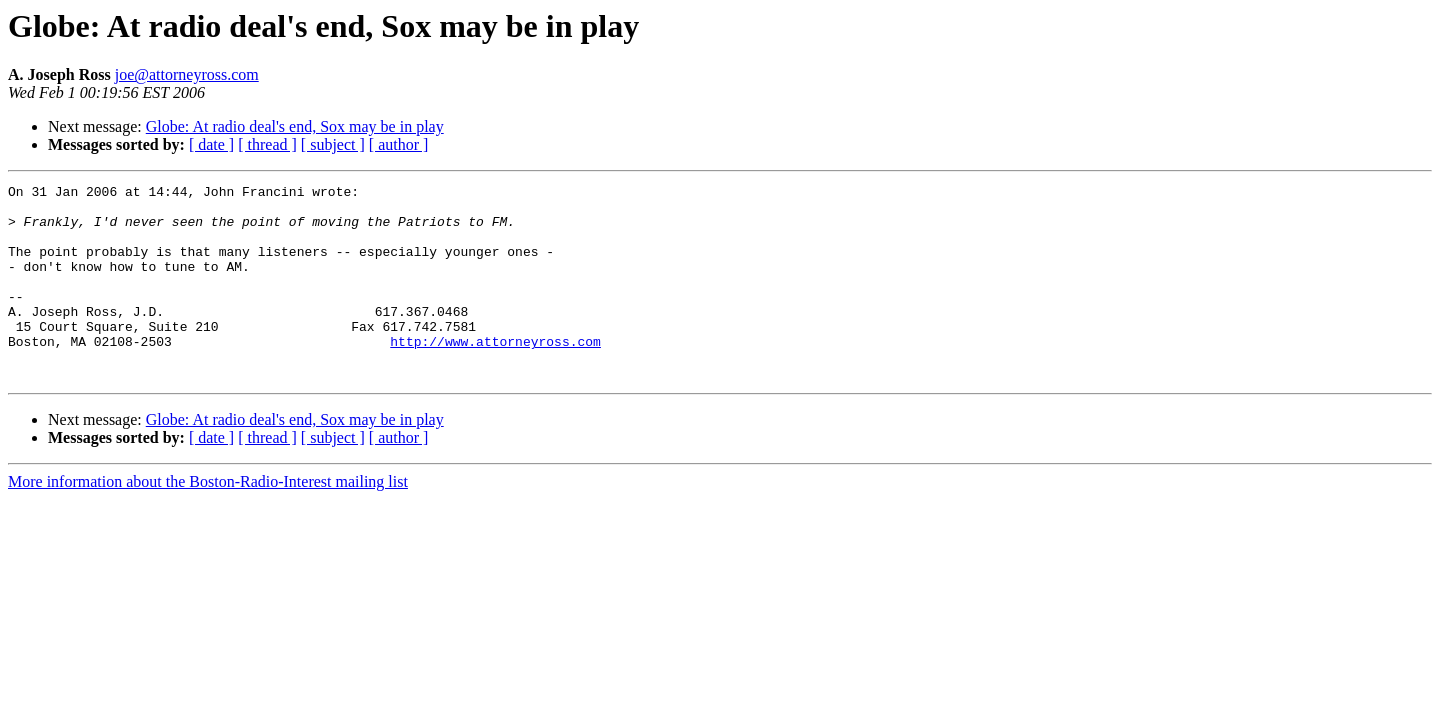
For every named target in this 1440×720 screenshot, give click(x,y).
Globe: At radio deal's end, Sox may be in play (295, 126)
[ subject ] (333, 144)
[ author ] (399, 144)
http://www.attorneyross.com (495, 374)
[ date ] (211, 144)
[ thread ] (267, 144)
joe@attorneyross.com (187, 74)
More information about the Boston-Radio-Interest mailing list (208, 520)
